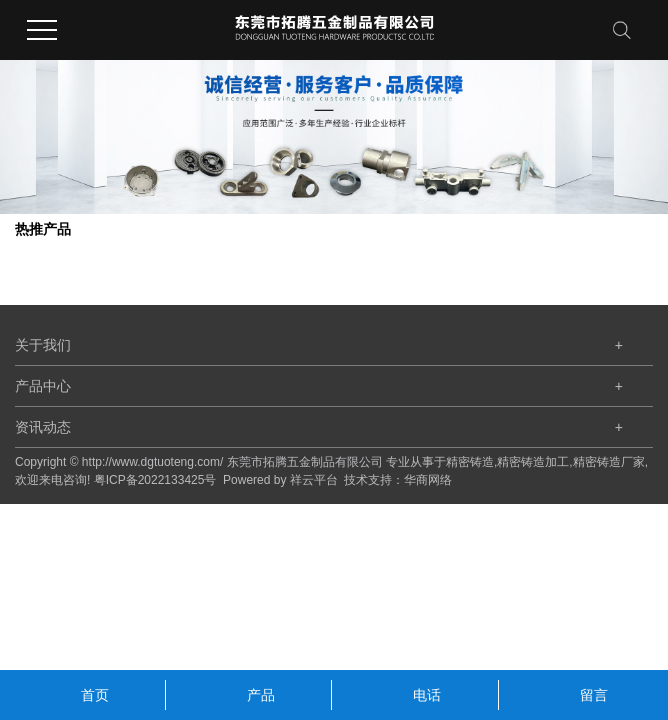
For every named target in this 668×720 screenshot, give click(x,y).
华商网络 (428, 480)
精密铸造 (470, 462)
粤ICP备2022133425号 (155, 480)
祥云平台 (314, 480)
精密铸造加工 (533, 462)
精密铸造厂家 (609, 462)
